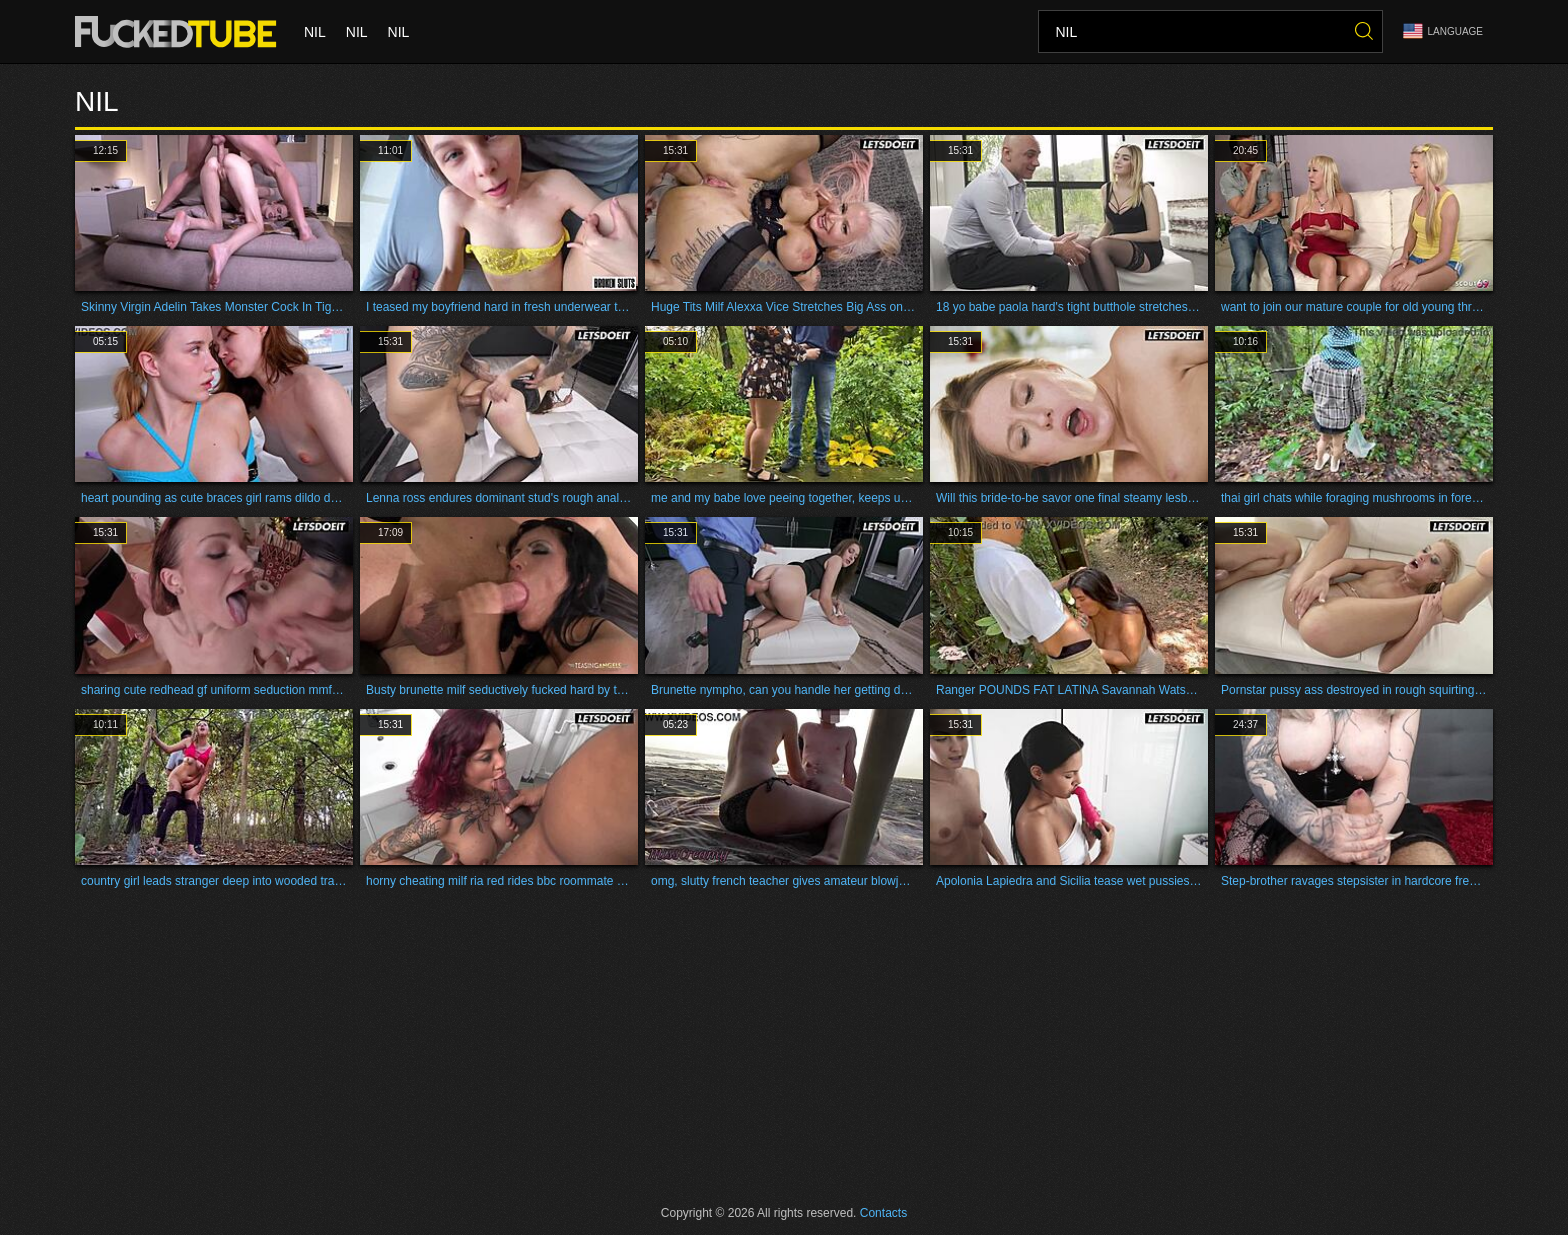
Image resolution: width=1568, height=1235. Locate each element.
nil (315, 32)
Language (1443, 31)
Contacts (883, 1213)
